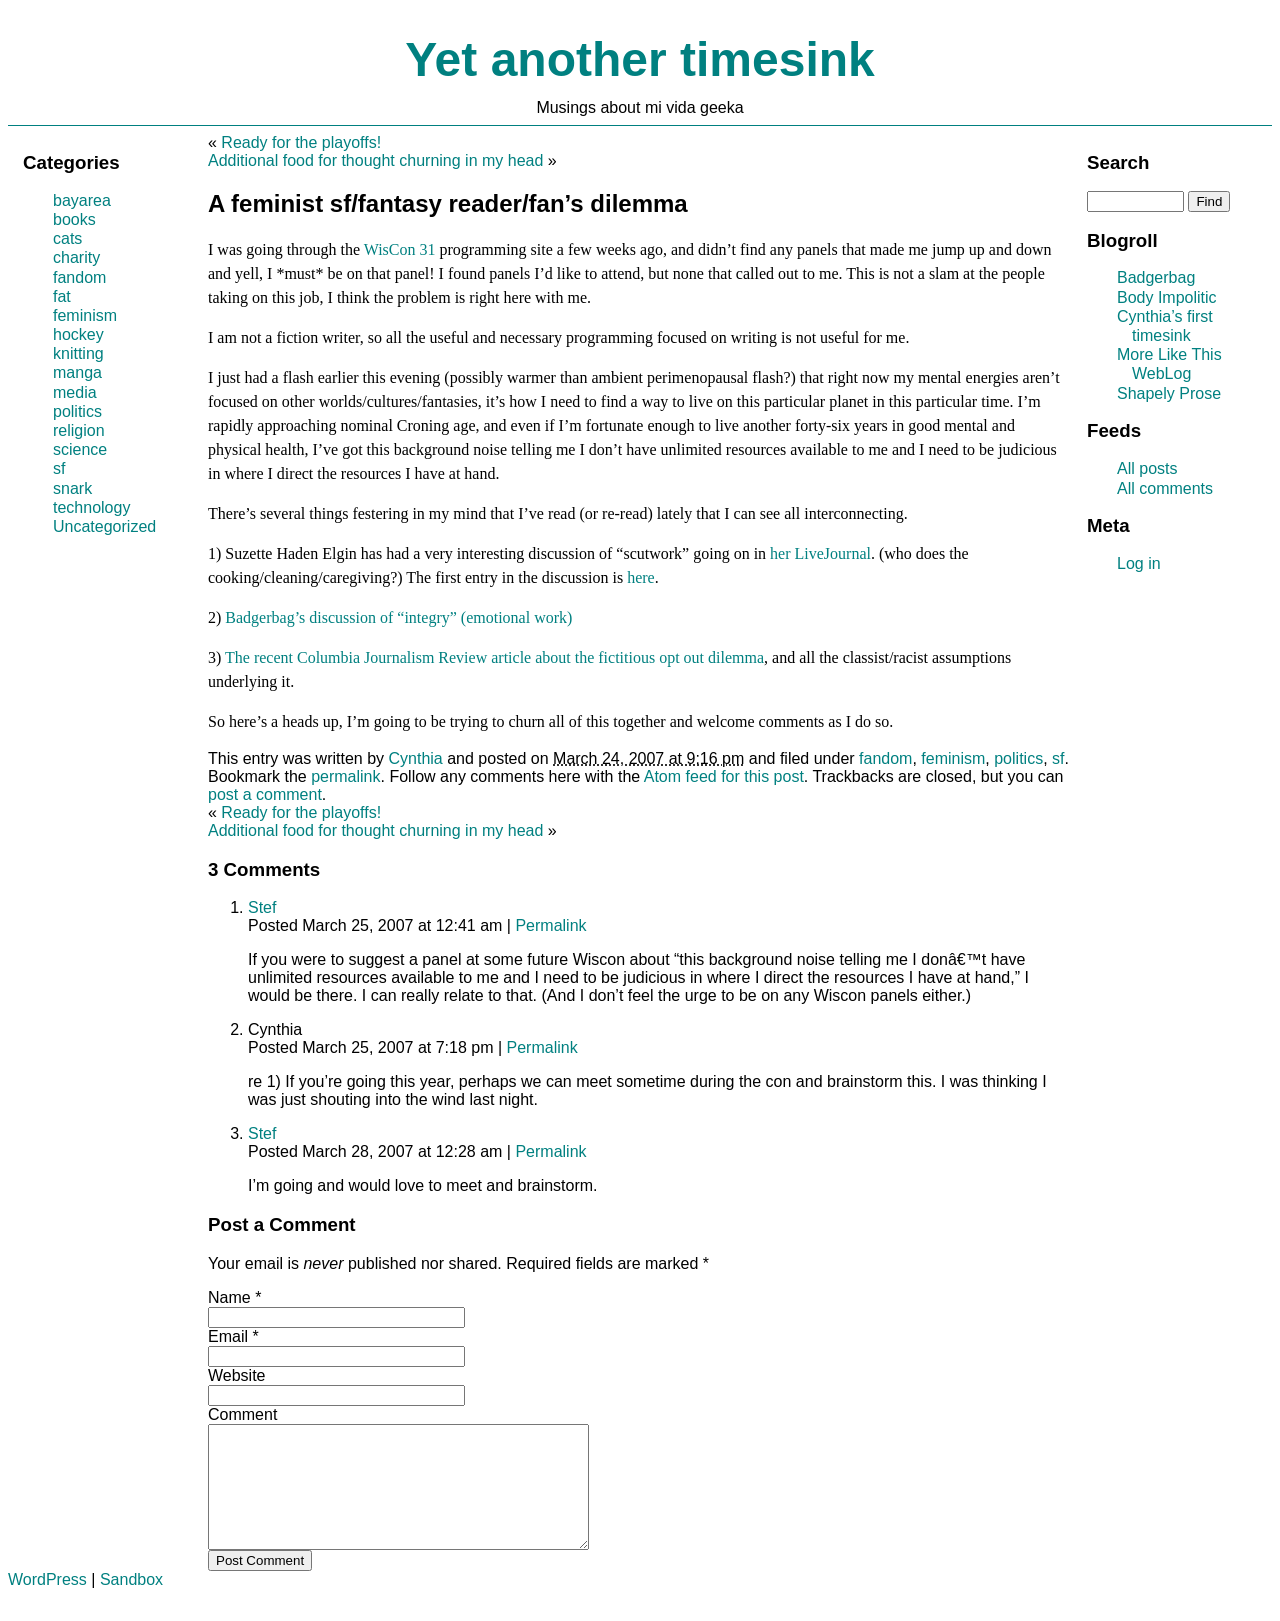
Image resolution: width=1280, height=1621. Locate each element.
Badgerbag (1156, 277)
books (74, 219)
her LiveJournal (820, 553)
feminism (953, 758)
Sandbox (131, 1603)
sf (1058, 758)
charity (76, 257)
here (641, 577)
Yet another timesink (639, 59)
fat (62, 296)
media (75, 392)
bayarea (82, 200)
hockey (78, 334)
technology (91, 507)
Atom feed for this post (724, 776)
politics (1018, 758)
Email (228, 1336)
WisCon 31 (400, 249)
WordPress (47, 1603)
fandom (885, 758)
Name (229, 1297)
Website (237, 1375)
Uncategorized (104, 526)
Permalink (550, 925)
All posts (1147, 468)
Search (1118, 162)
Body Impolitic (1167, 297)
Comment (242, 1414)
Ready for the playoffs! (301, 142)
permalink (345, 776)
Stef (262, 907)
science (80, 449)
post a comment (265, 794)
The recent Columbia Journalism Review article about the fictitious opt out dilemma (494, 657)
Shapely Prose (1169, 393)
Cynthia (416, 758)
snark (72, 488)
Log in (1139, 563)
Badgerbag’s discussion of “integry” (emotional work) (398, 617)
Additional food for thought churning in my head (375, 160)
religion (79, 430)
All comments (1165, 488)
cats (67, 238)
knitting (78, 353)
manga (77, 372)
